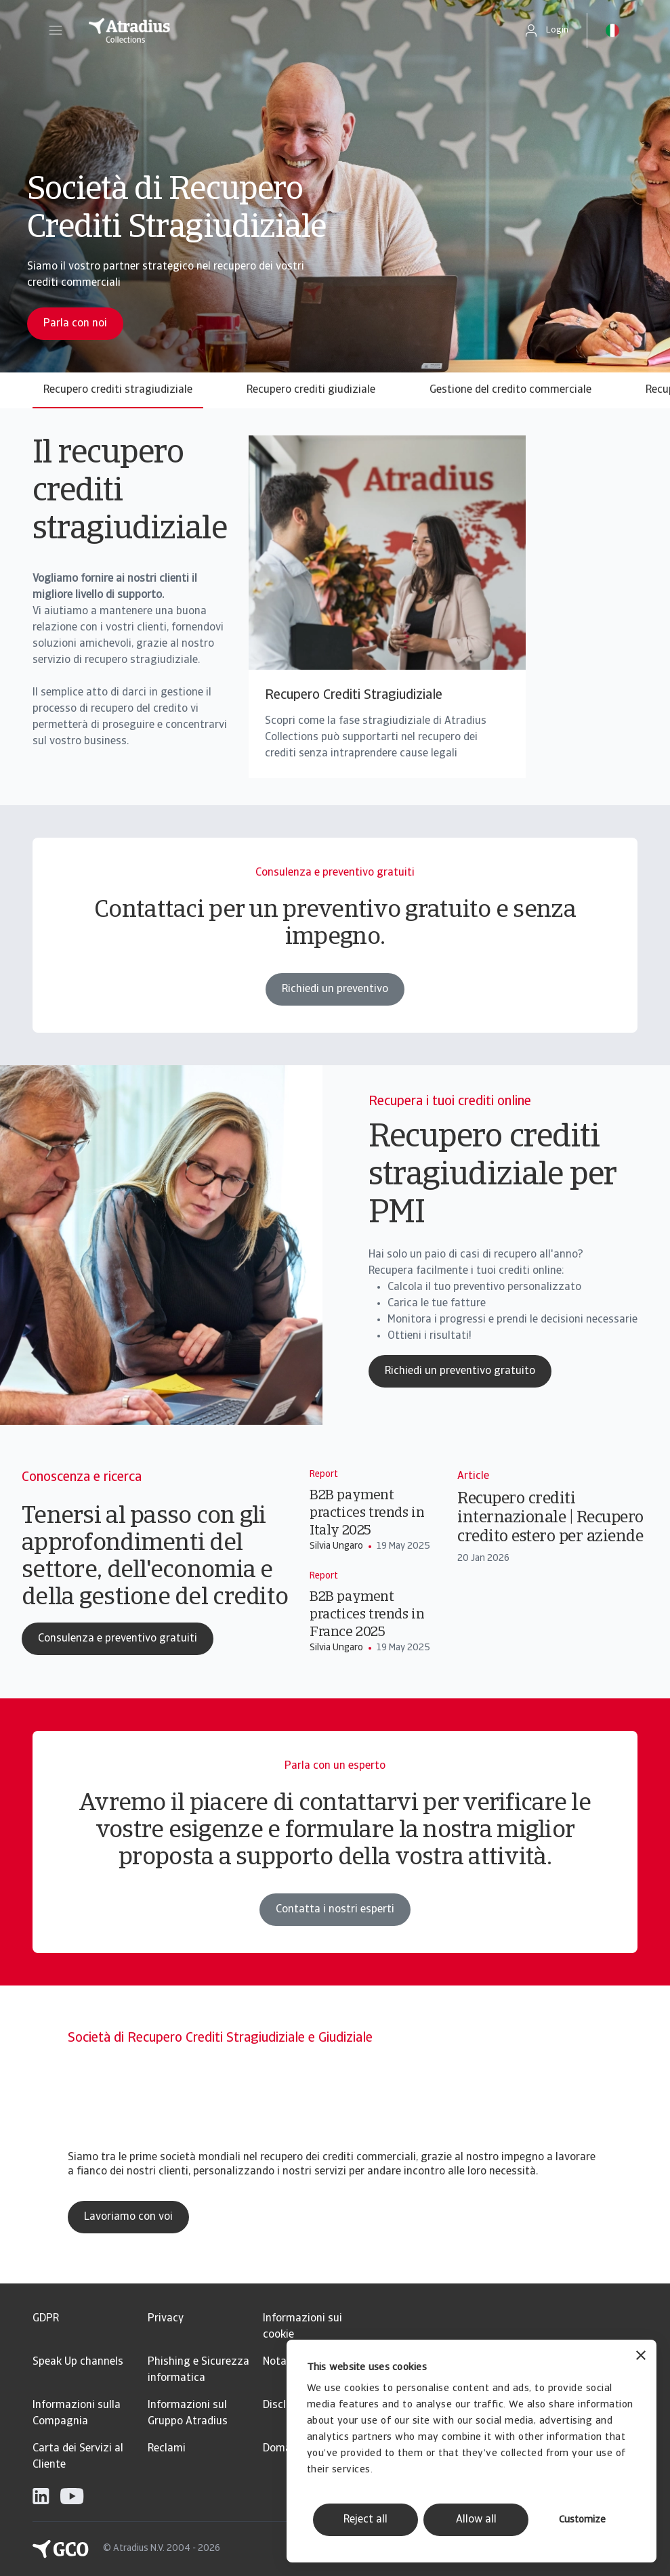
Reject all (365, 2519)
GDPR (46, 2318)
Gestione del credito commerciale (510, 390)
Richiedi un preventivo (335, 1020)
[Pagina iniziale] (287, 30)
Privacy (166, 2318)
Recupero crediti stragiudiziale (117, 390)
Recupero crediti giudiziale (311, 390)
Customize (582, 2520)
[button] (56, 30)
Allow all (476, 2519)
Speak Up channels (78, 2362)
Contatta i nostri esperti (335, 1940)
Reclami (167, 2448)
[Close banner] (641, 2356)
